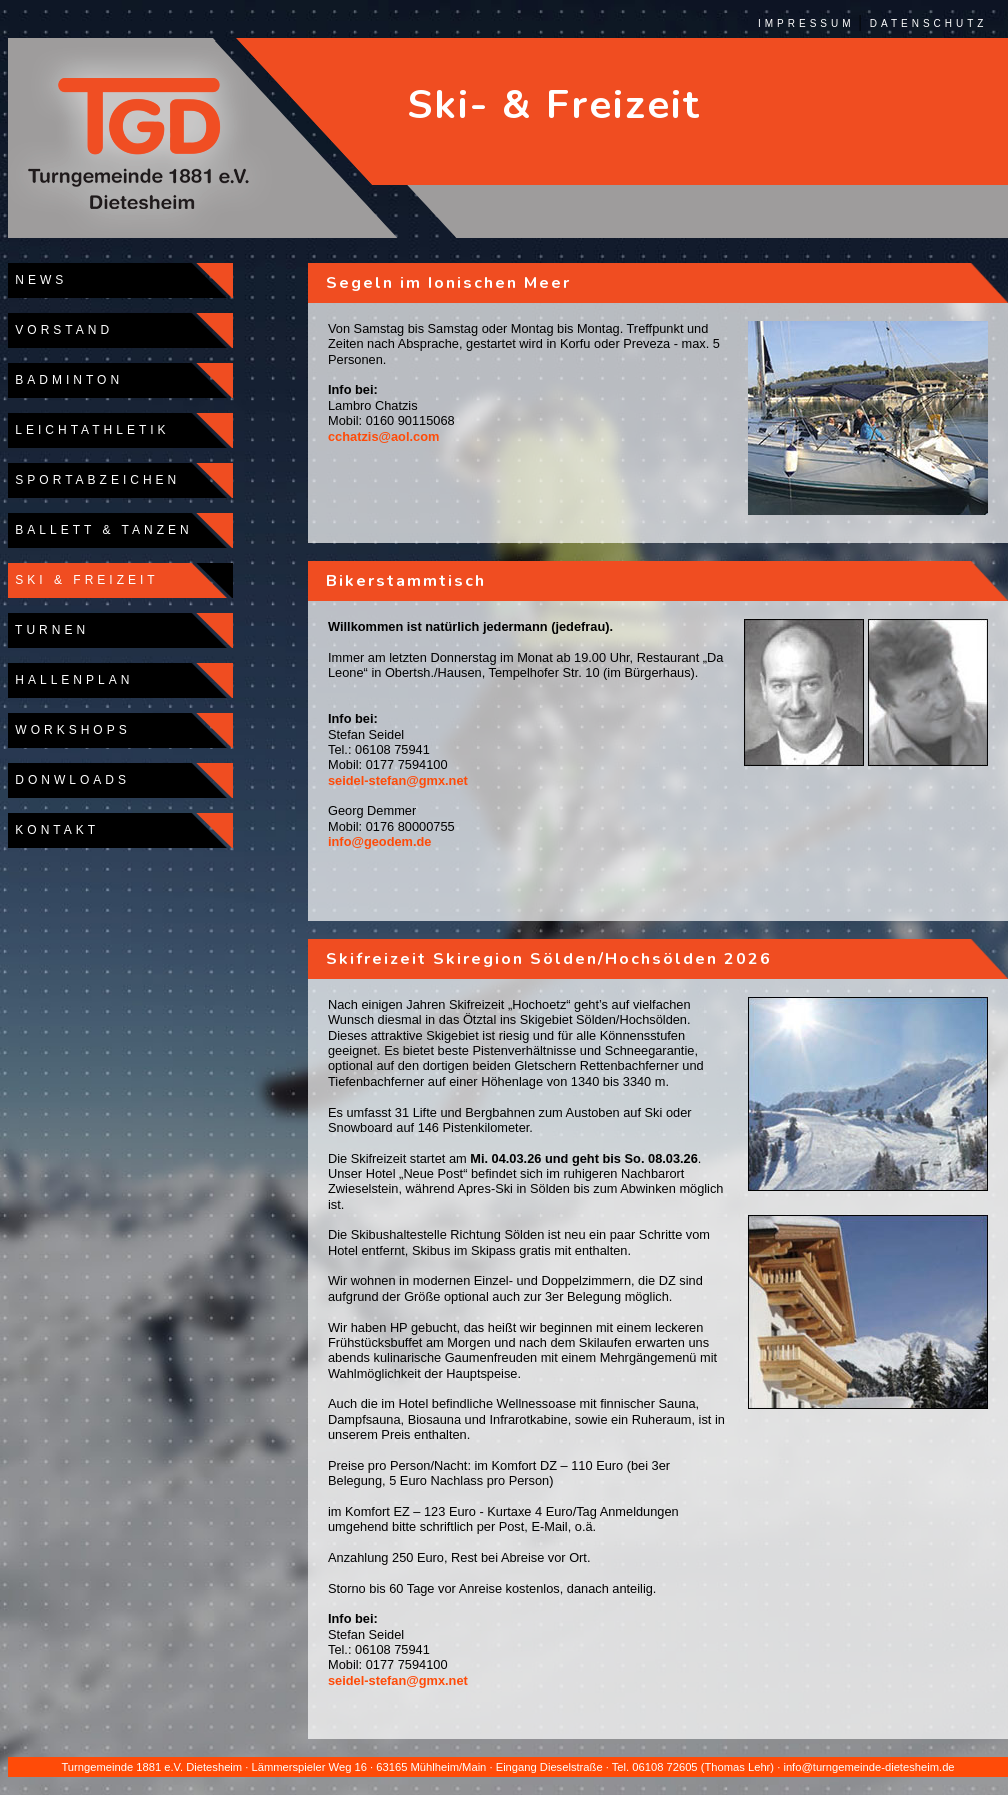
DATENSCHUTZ (929, 23)
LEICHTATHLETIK (89, 430)
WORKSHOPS (69, 730)
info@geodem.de (379, 841)
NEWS (37, 280)
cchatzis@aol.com (383, 436)
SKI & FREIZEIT (83, 580)
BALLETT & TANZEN (100, 530)
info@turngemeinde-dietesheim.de (868, 1767)
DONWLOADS (69, 780)
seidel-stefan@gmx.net (398, 780)
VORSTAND (60, 330)
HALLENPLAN (70, 680)
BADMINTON (65, 380)
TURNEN (48, 630)
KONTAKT (53, 830)
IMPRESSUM (806, 23)
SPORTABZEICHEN (94, 480)
